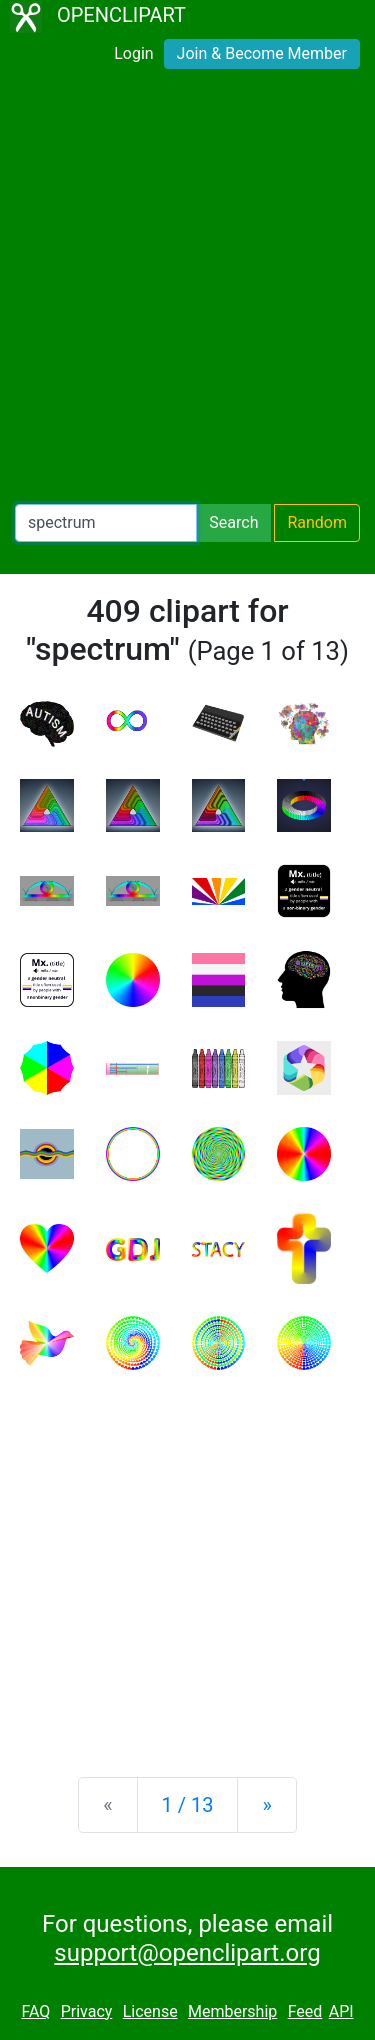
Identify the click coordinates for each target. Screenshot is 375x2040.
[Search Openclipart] (106, 523)
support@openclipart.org (187, 1953)
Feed (305, 2011)
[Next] (266, 1805)
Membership (232, 2011)
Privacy (87, 2011)
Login (133, 53)
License (150, 2011)
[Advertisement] (187, 290)
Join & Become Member (262, 53)
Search (233, 522)
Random (317, 522)
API (341, 2011)
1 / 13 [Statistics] (188, 1805)
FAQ (35, 2011)
